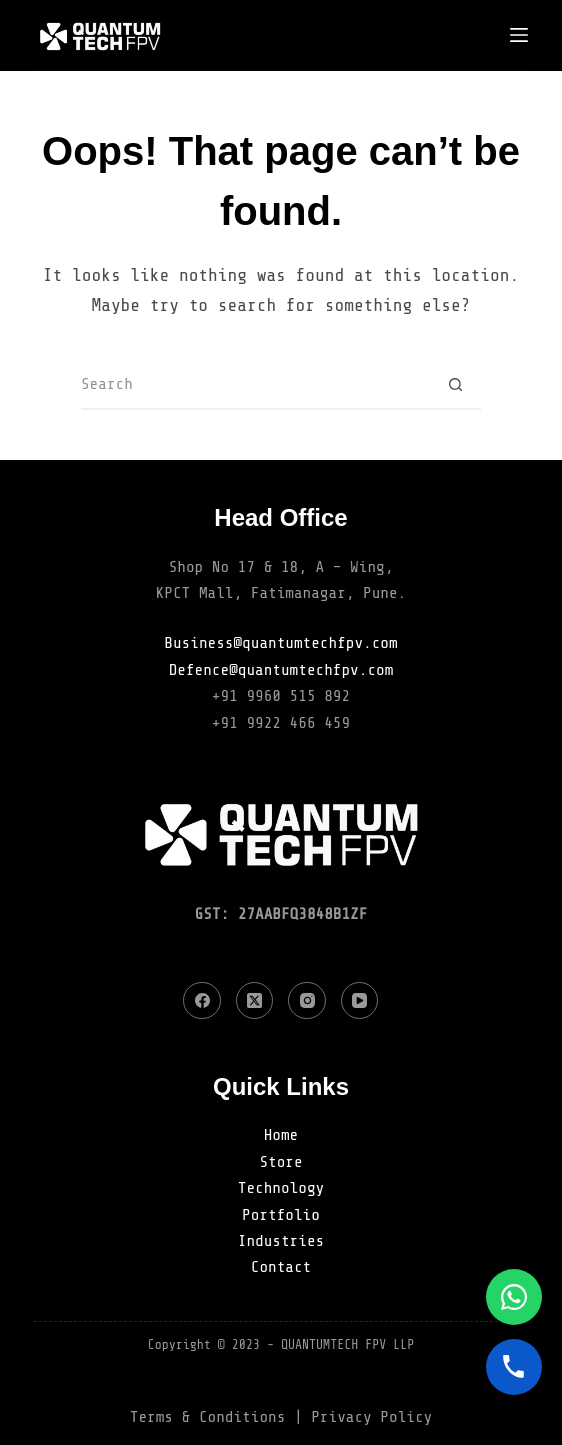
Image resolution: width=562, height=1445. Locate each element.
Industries (281, 1241)
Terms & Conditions (208, 1417)
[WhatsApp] (514, 1297)
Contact (281, 1267)
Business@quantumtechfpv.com (280, 643)
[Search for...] (256, 385)
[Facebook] (202, 1001)
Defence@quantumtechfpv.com (281, 670)
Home (281, 1135)
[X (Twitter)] (255, 1001)
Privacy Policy (371, 1417)
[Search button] (456, 385)
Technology (281, 1188)
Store (280, 1162)
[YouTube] (360, 1001)
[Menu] (519, 35)
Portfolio (281, 1215)
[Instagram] (307, 1001)
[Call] (514, 1367)
